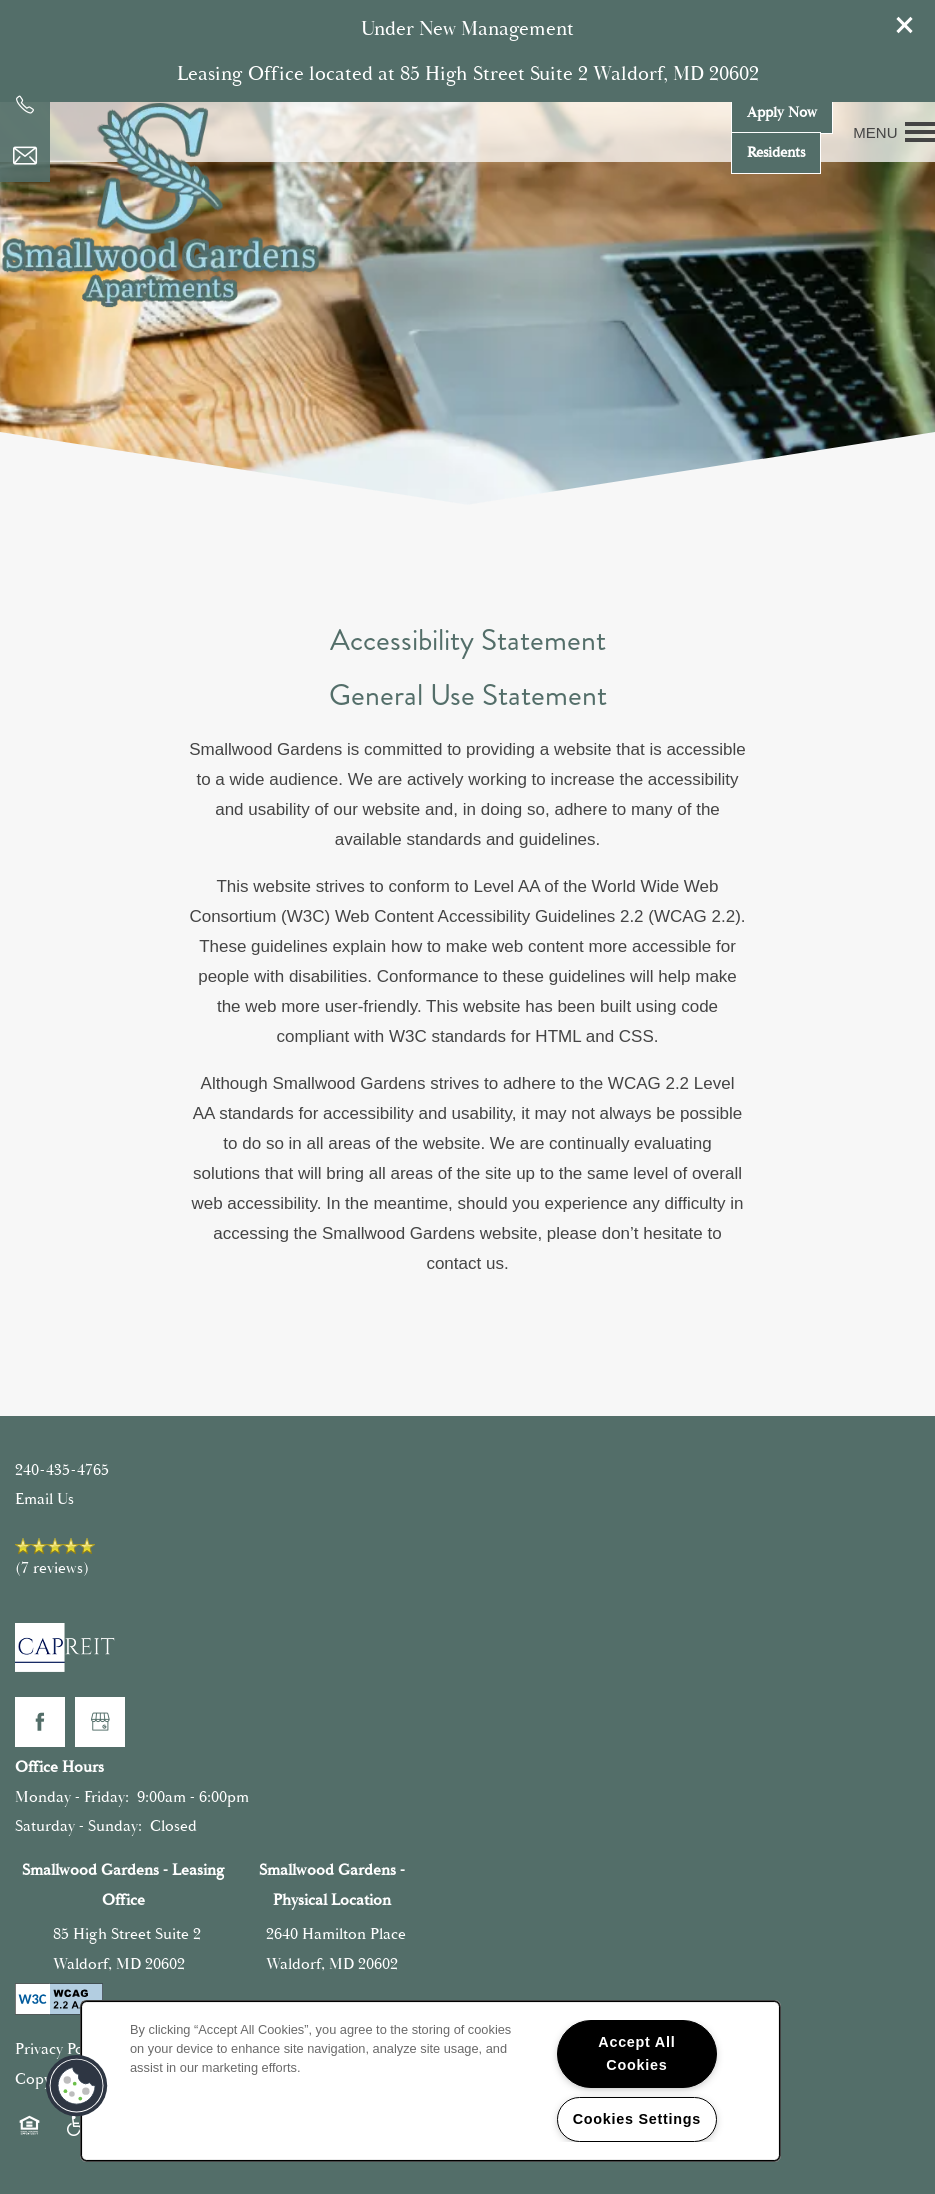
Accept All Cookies (636, 2053)
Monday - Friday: (72, 1797)
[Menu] (894, 132)
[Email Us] (25, 156)
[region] (430, 2081)
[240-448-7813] (25, 105)
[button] (905, 25)
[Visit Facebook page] (40, 1722)
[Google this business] (100, 1722)
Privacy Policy (60, 2049)
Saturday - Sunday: (78, 1826)
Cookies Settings (637, 2119)
